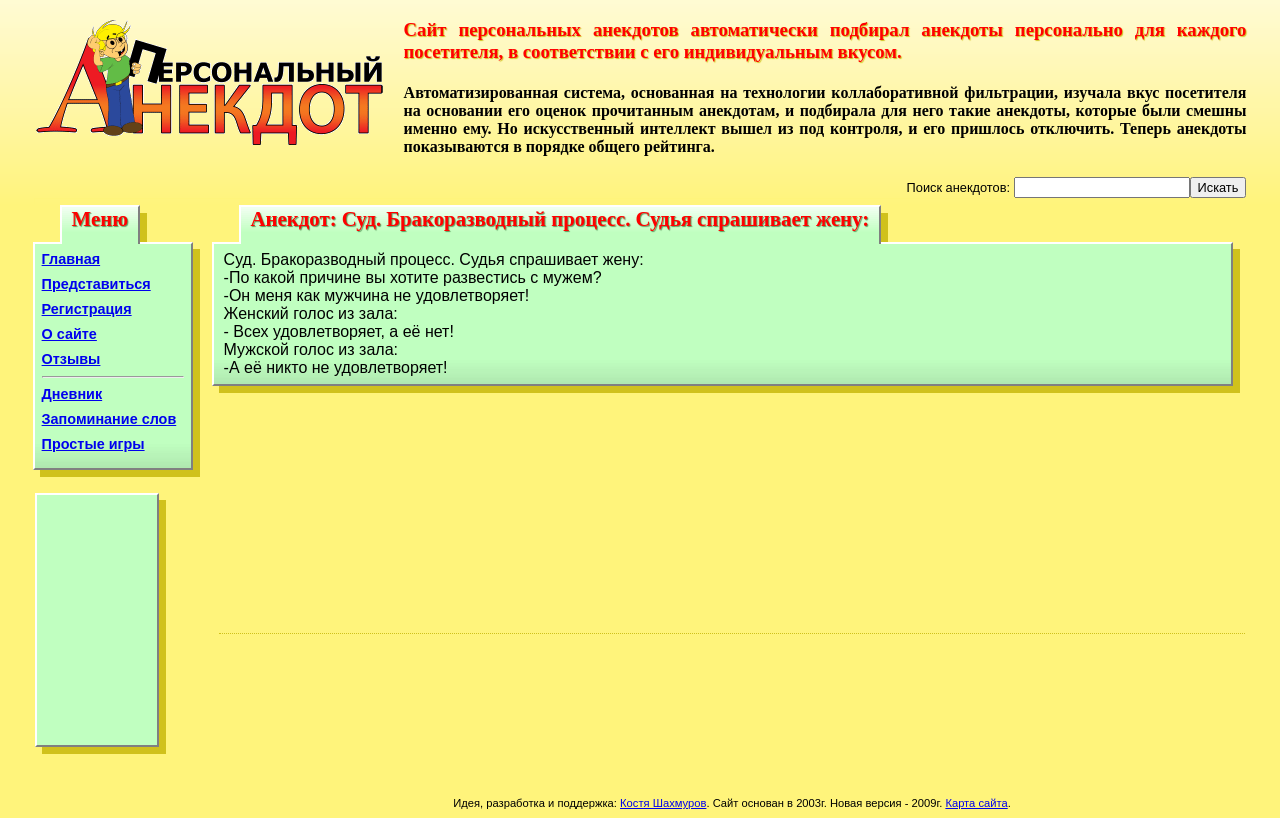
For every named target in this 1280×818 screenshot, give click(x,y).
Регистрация (87, 309)
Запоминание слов (109, 419)
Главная (71, 259)
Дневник (72, 394)
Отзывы (71, 359)
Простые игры (93, 444)
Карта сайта (976, 803)
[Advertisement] (97, 625)
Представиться (96, 284)
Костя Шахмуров (663, 803)
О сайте (69, 334)
